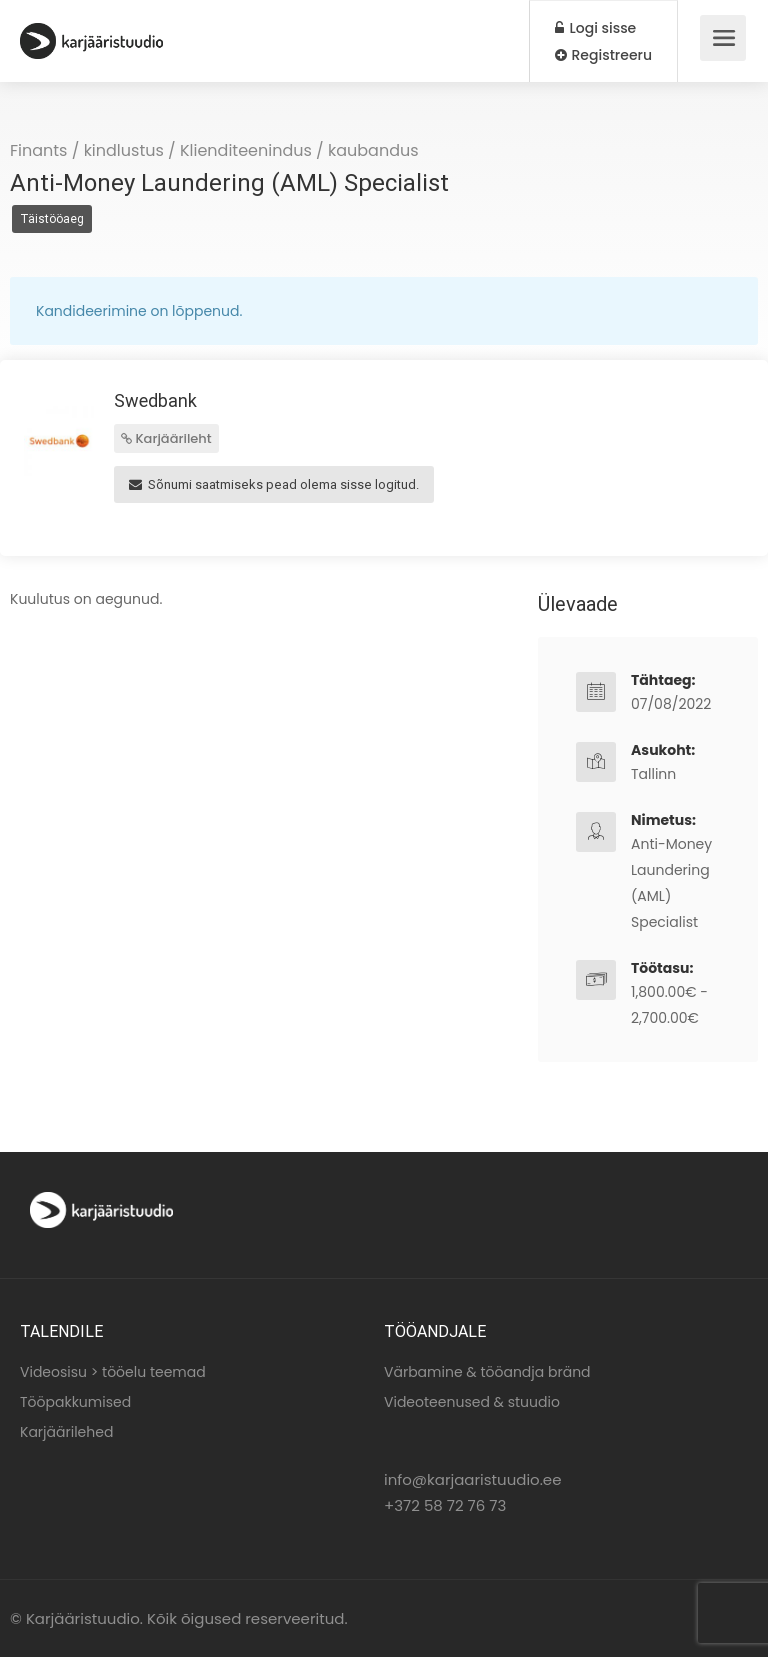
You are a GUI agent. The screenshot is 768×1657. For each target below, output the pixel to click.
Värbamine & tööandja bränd (487, 1372)
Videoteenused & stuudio (472, 1402)
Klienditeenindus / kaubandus (299, 150)
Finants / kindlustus (87, 150)
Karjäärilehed (66, 1432)
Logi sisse (595, 28)
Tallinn (653, 774)
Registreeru (603, 55)
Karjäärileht (166, 438)
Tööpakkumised (75, 1402)
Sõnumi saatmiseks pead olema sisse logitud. (274, 484)
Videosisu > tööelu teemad (113, 1372)
